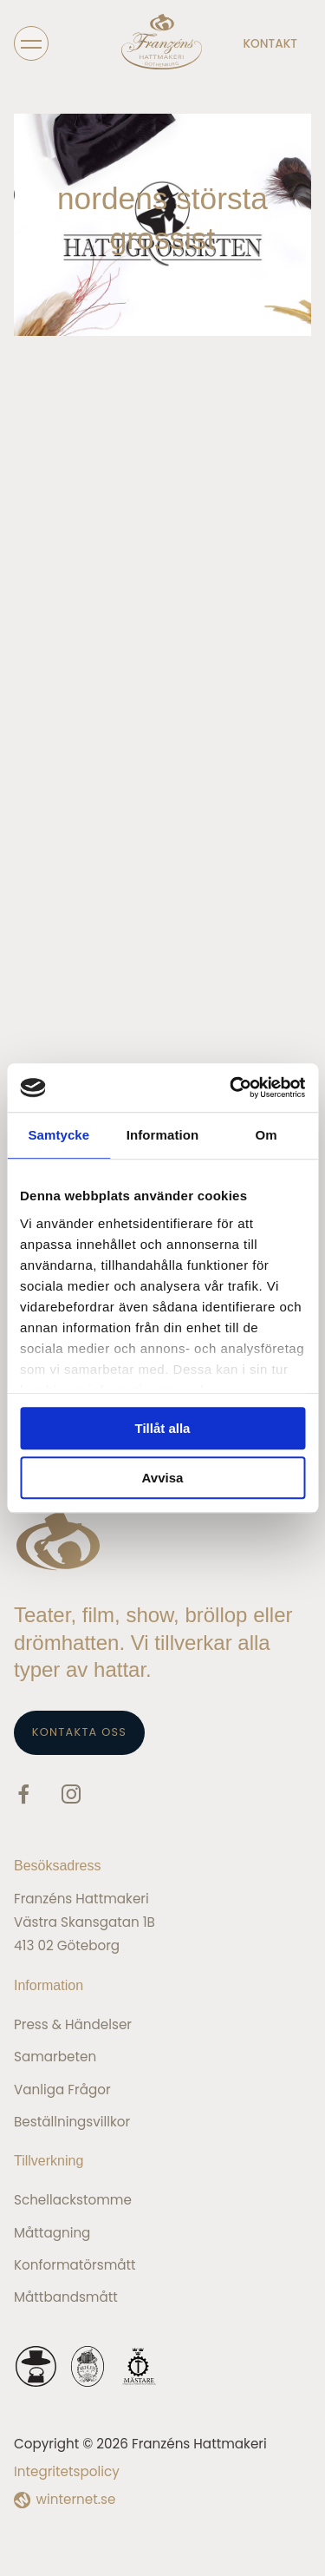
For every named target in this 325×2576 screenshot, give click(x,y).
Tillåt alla (163, 1428)
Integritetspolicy (67, 2471)
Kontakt (270, 44)
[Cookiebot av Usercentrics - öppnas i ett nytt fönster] (231, 1087)
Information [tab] (163, 1134)
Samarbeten (55, 2056)
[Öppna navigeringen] (31, 42)
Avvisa (163, 1477)
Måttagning (52, 2233)
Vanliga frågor (62, 2089)
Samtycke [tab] (58, 1134)
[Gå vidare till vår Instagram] (71, 1796)
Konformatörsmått (75, 2265)
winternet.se (76, 2499)
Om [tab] (266, 1134)
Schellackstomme (73, 2200)
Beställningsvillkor (72, 2122)
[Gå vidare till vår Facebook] (23, 1796)
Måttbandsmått (66, 2297)
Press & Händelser (73, 2024)
